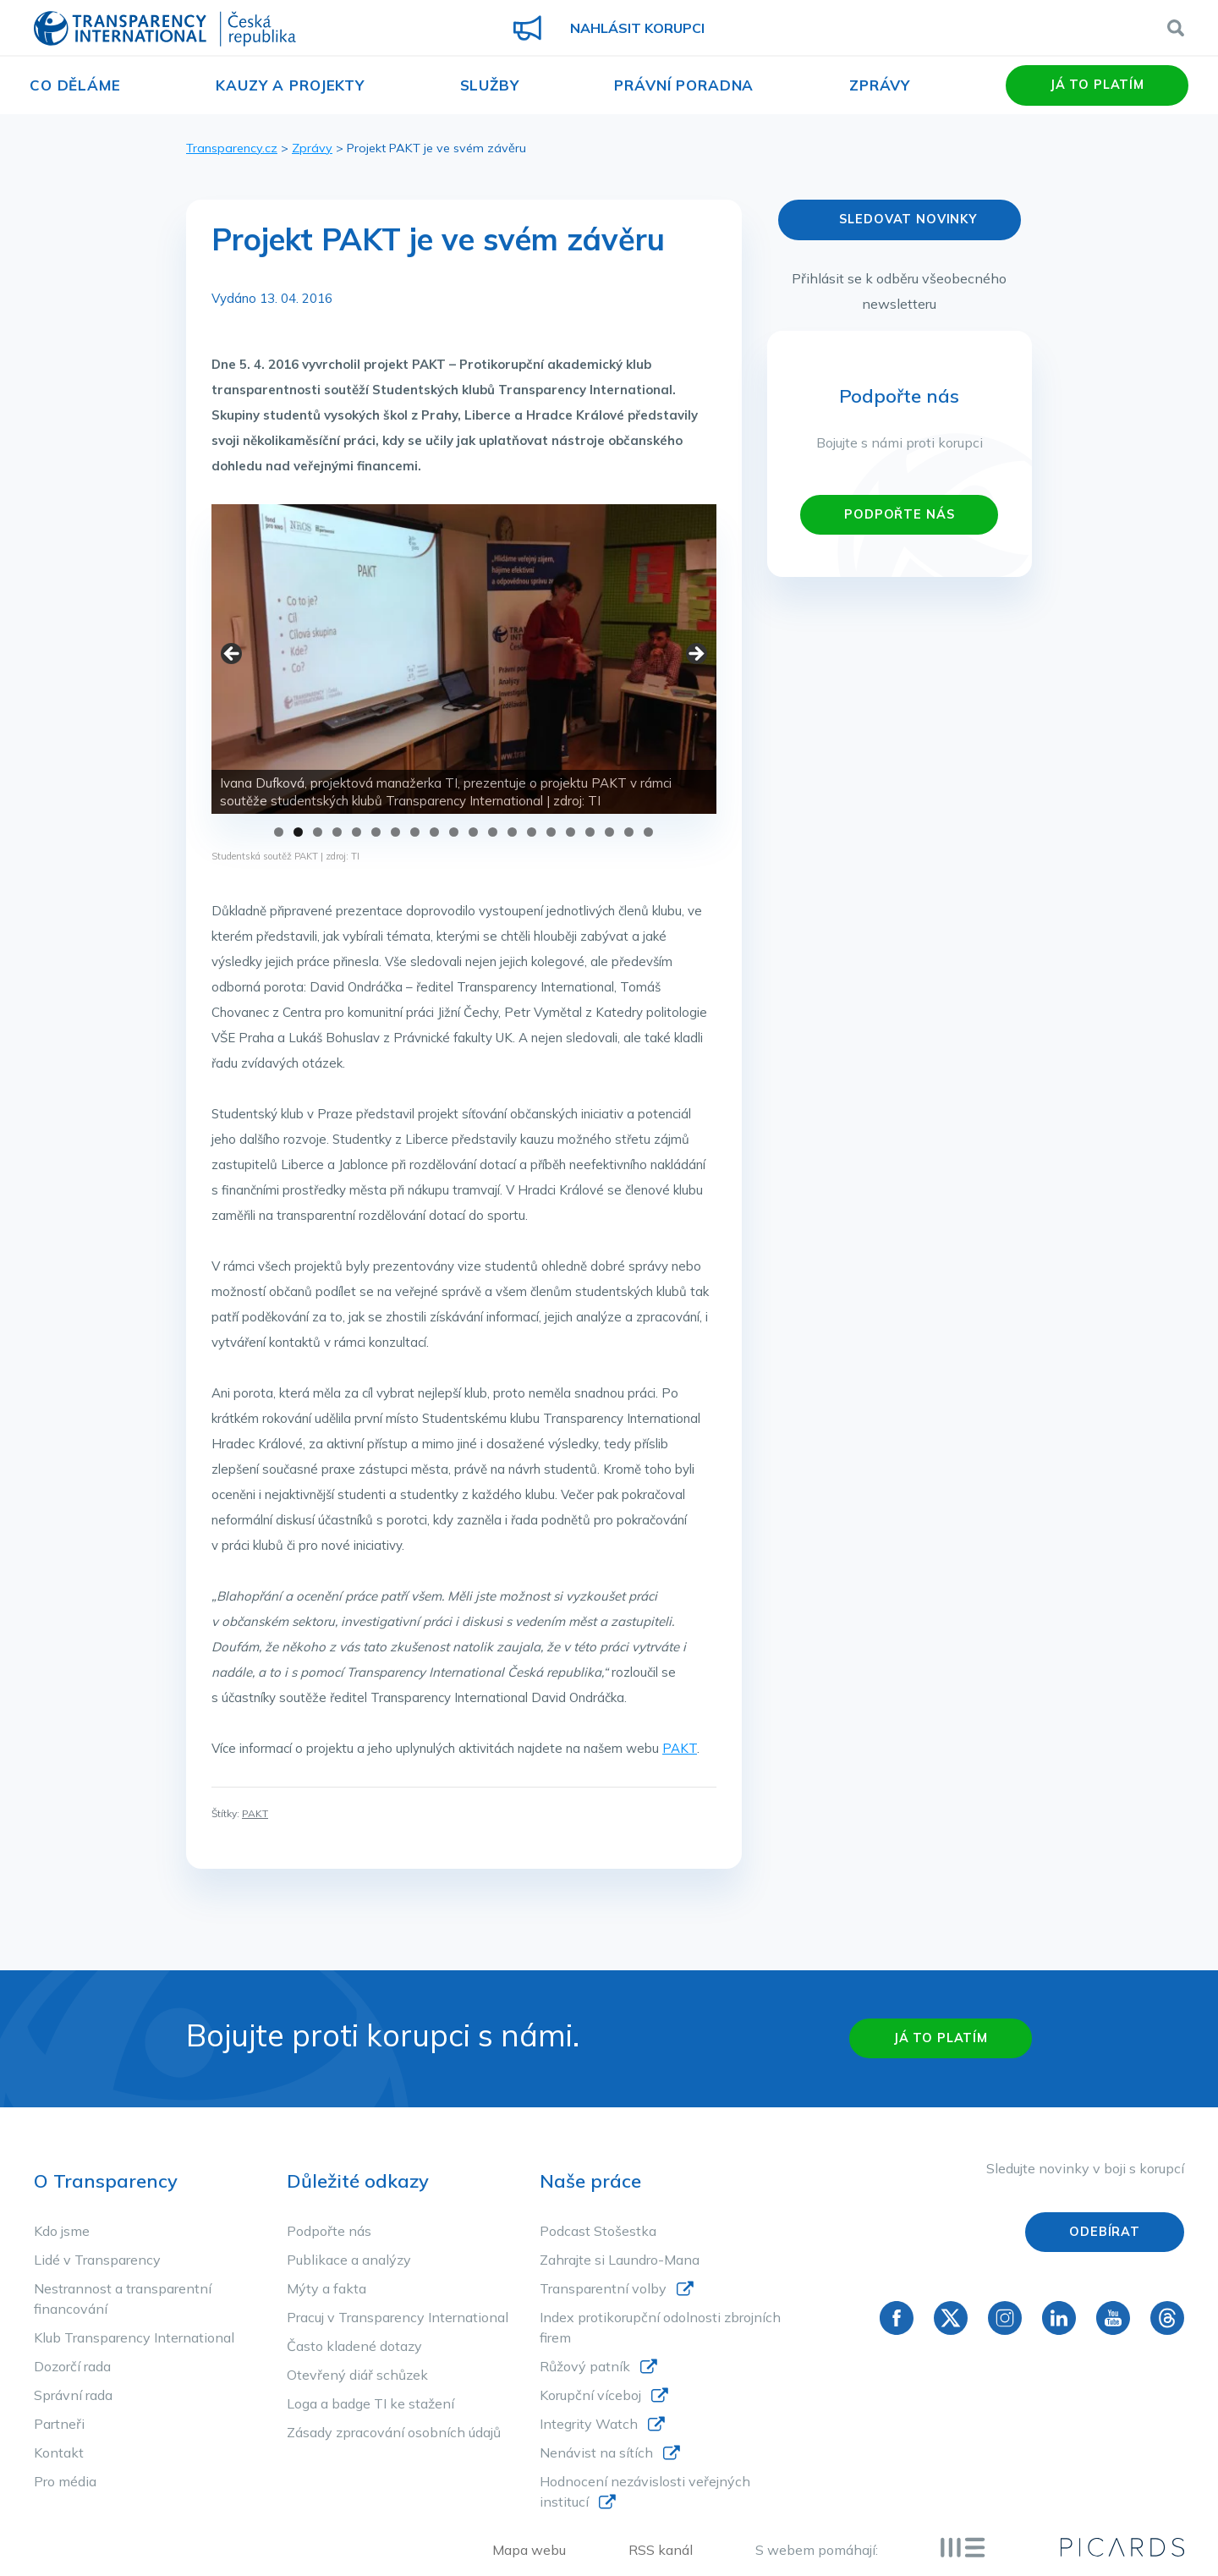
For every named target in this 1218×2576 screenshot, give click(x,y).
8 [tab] (415, 832)
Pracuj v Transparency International (397, 2317)
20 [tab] (648, 832)
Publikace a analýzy (349, 2259)
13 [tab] (512, 832)
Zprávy (879, 85)
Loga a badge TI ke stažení (370, 2403)
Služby (489, 85)
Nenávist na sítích (596, 2452)
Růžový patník (585, 2366)
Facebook (897, 2318)
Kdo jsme (62, 2230)
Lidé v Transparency (97, 2259)
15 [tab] (551, 832)
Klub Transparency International (134, 2337)
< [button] (232, 654)
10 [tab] (453, 832)
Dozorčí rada (72, 2366)
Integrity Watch (589, 2423)
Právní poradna (684, 85)
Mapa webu (529, 2549)
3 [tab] (317, 832)
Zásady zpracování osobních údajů (394, 2432)
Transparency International (165, 30)
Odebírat (1104, 2231)
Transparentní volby (603, 2288)
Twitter (951, 2318)
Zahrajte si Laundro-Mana (620, 2259)
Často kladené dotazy (354, 2345)
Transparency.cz (231, 148)
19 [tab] (629, 832)
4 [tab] (337, 832)
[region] (463, 658)
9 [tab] (434, 832)
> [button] (695, 654)
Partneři (59, 2423)
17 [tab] (590, 832)
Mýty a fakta (326, 2288)
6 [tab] (376, 832)
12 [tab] (492, 832)
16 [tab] (570, 832)
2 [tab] (298, 832)
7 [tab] (395, 832)
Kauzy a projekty (290, 85)
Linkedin (1059, 2318)
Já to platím (1097, 84)
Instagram (1005, 2318)
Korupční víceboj (590, 2395)
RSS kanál (660, 2549)
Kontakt (59, 2452)
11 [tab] (473, 832)
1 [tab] (278, 832)
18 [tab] (609, 832)
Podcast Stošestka (598, 2230)
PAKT (679, 1748)
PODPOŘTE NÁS (899, 514)
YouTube (1113, 2318)
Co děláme (75, 85)
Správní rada (73, 2395)
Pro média (65, 2481)
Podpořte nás (329, 2230)
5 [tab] (356, 832)
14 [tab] (531, 832)
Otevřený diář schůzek (357, 2374)
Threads (1167, 2318)
